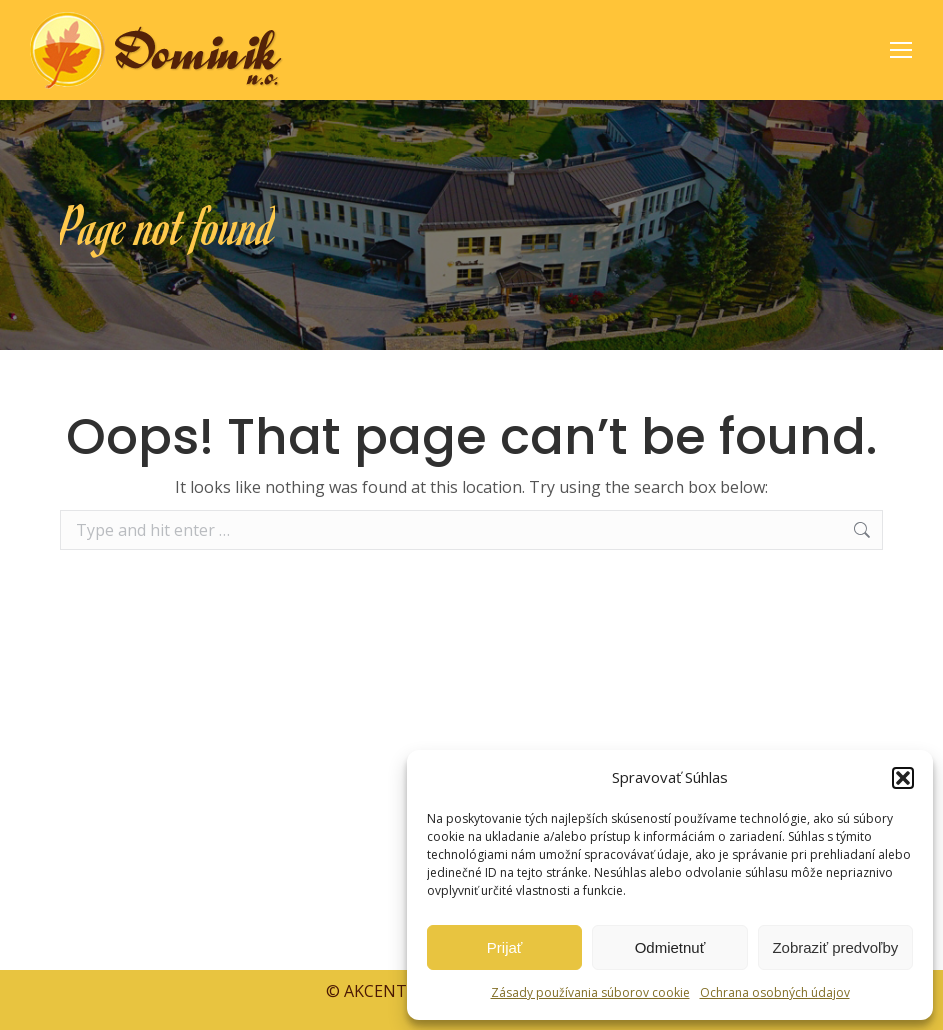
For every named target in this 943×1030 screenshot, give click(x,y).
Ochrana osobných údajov (775, 992)
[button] (903, 778)
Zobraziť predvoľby (835, 947)
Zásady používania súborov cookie (590, 992)
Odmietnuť (670, 947)
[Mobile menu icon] (901, 50)
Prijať (505, 947)
